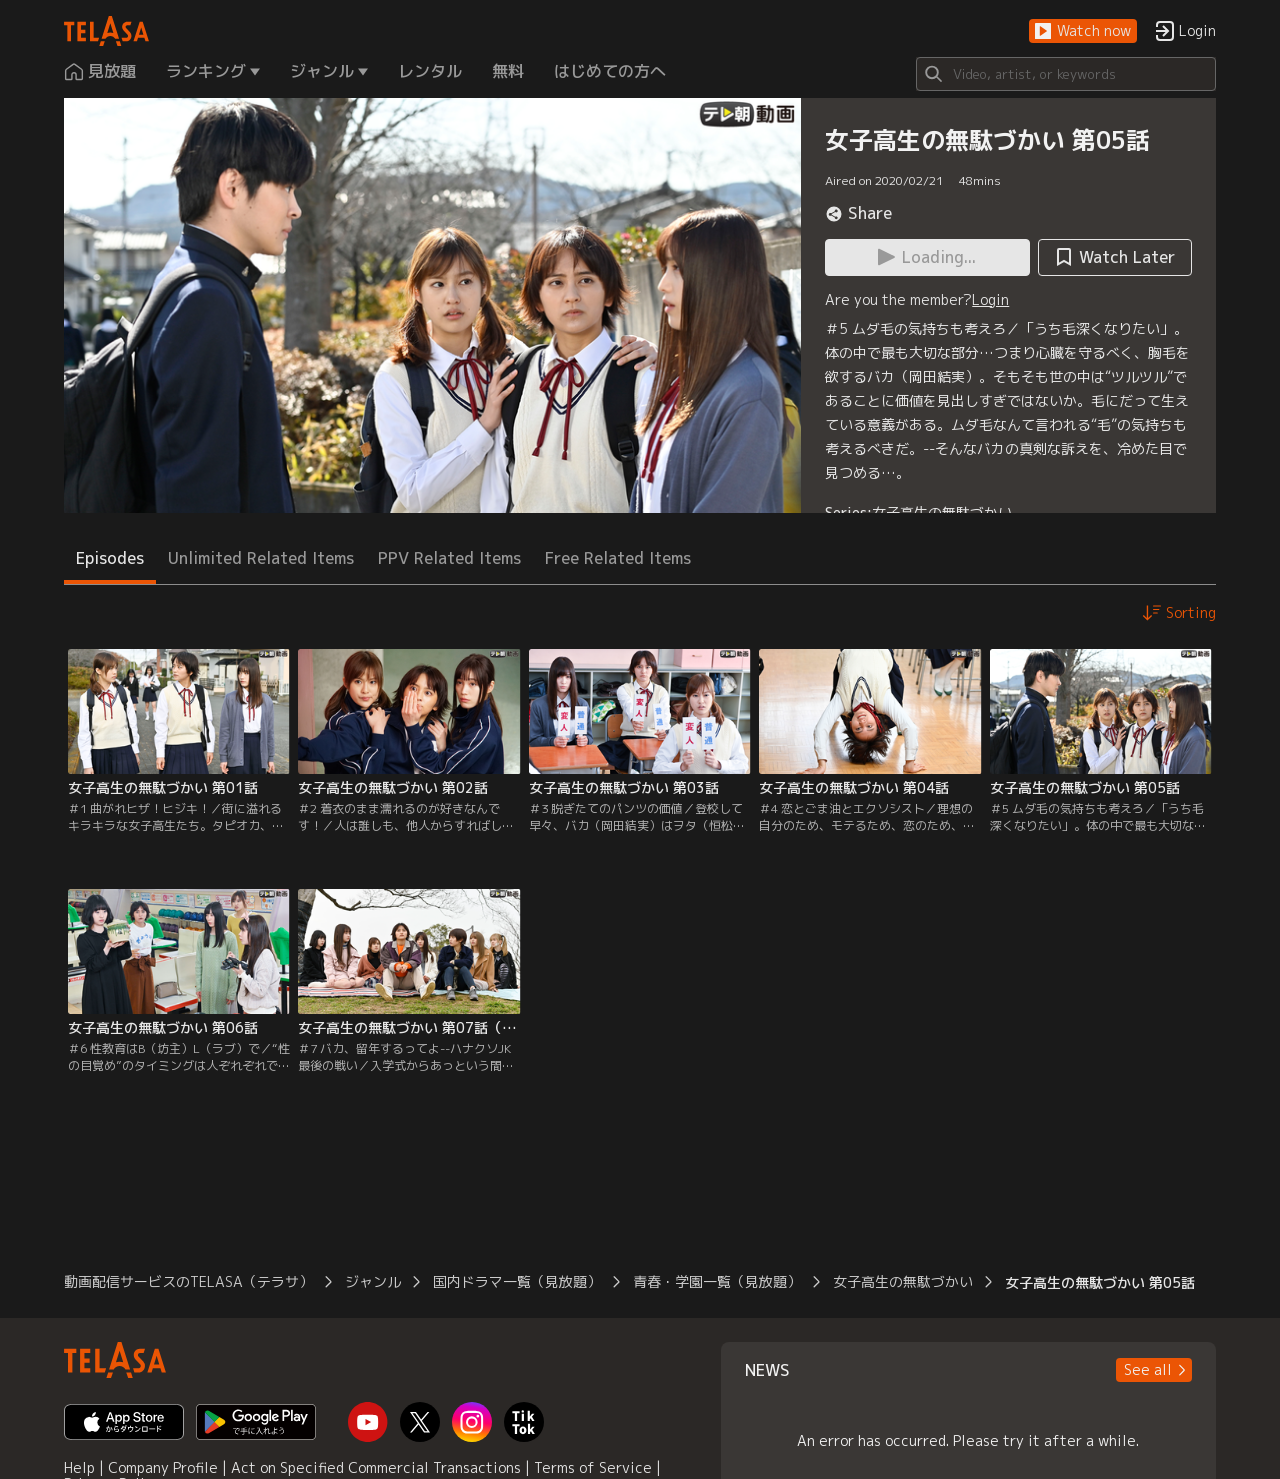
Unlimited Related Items (261, 558)
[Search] (1066, 74)
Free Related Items (618, 558)
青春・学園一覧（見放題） (717, 1281)
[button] (1083, 31)
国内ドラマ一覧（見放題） (517, 1281)
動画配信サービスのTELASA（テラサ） (188, 1281)
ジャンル (373, 1281)
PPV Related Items (449, 558)
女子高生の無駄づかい (942, 512)
